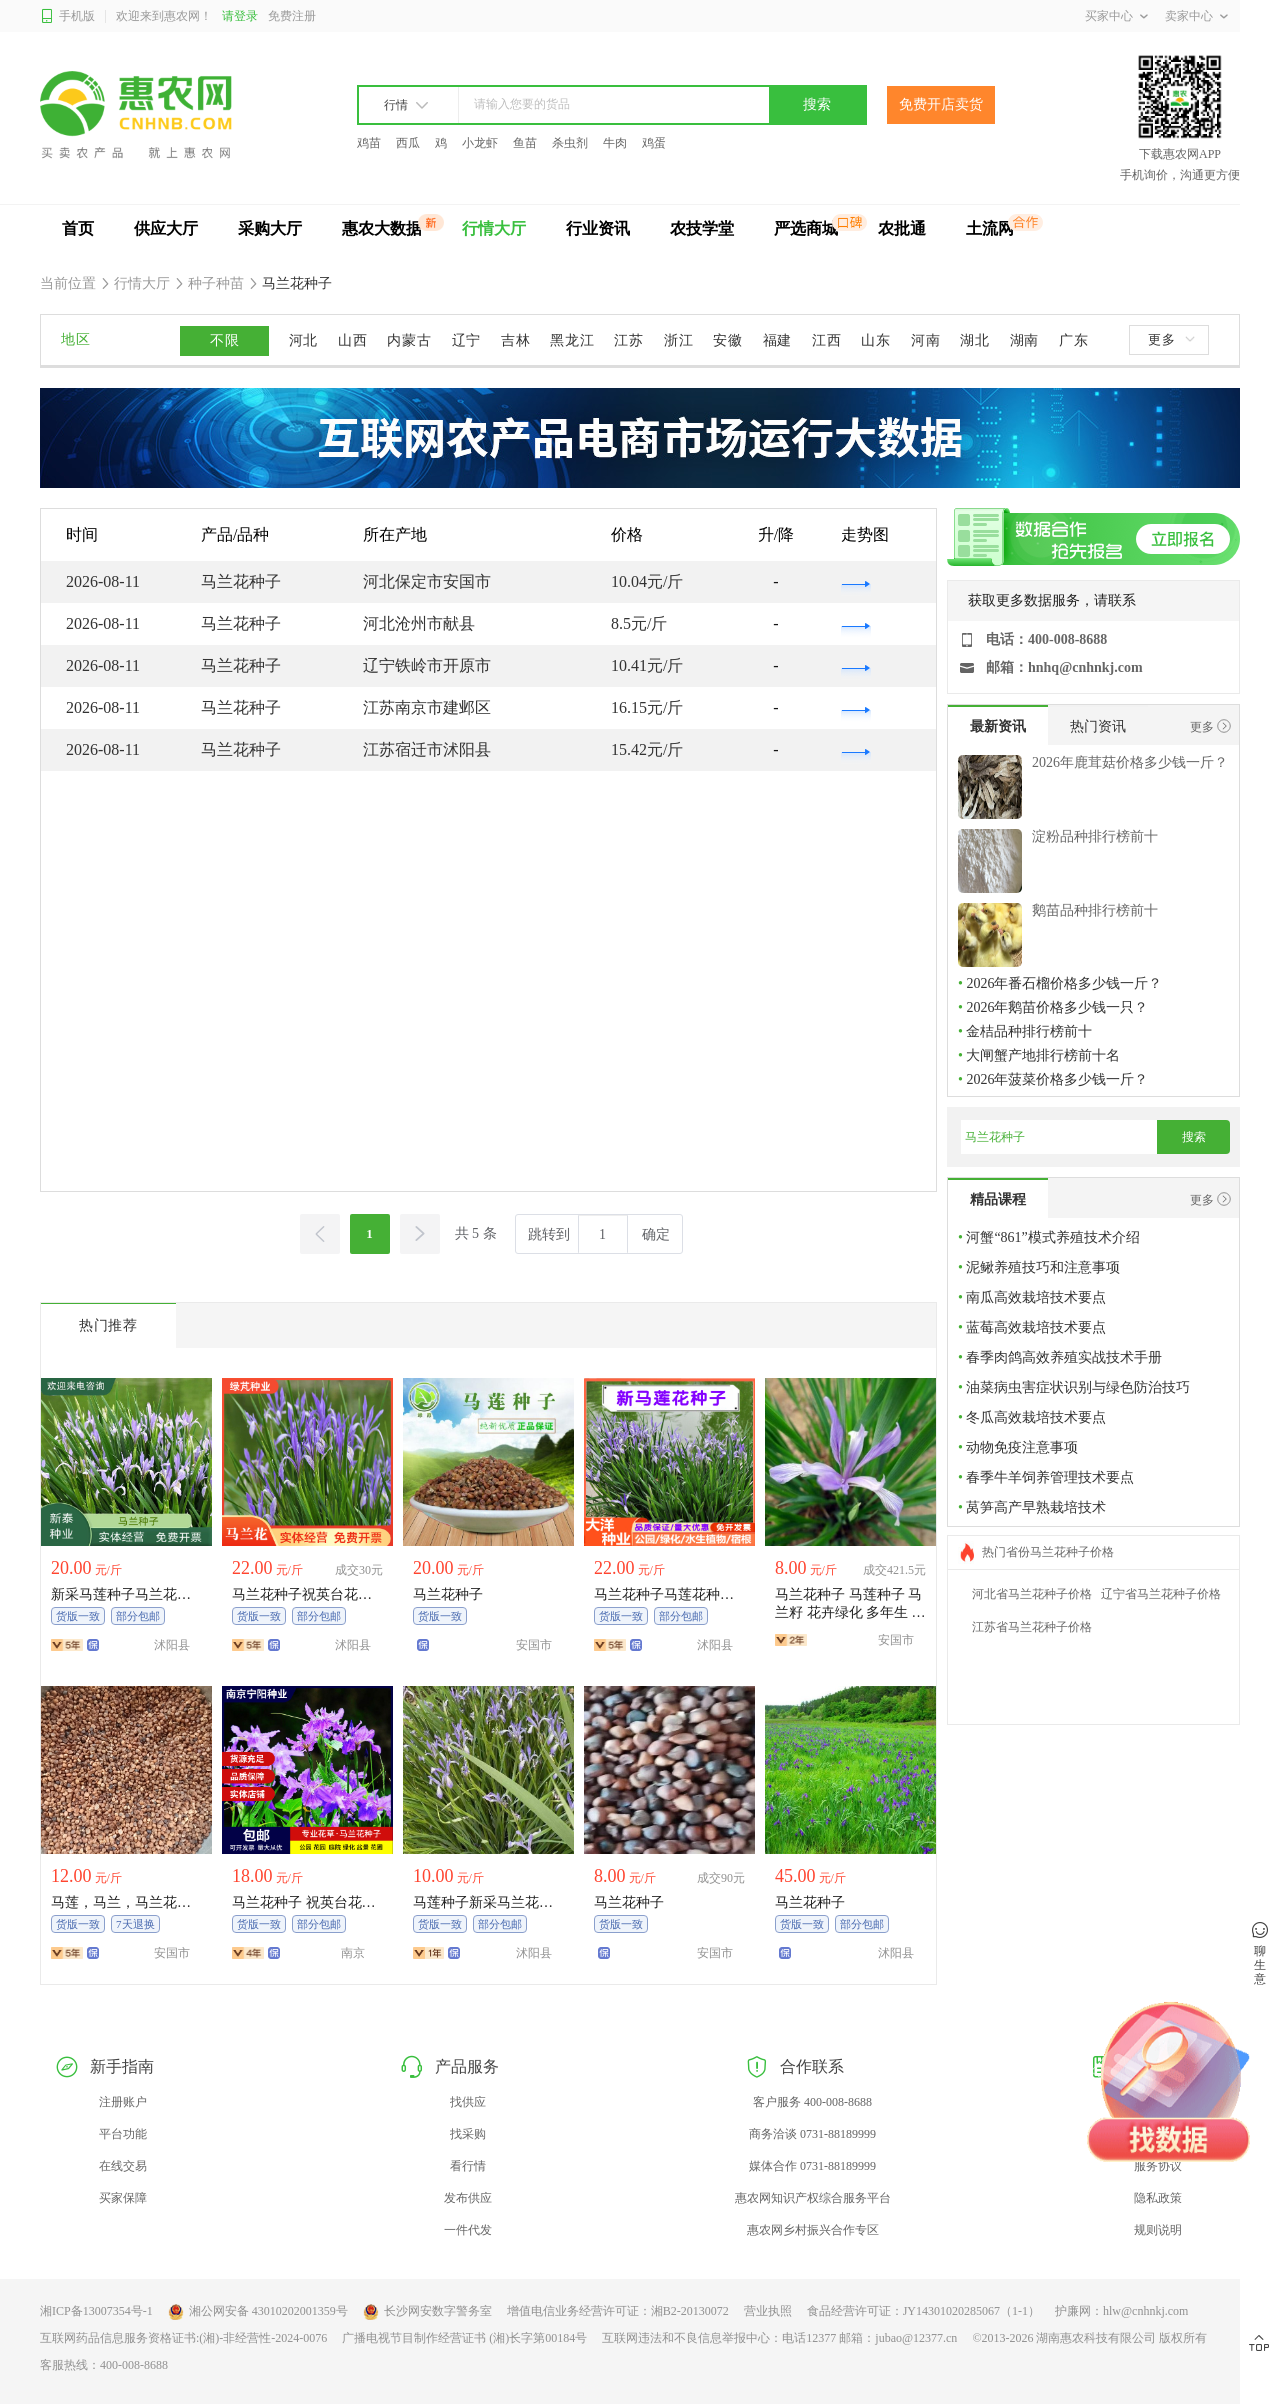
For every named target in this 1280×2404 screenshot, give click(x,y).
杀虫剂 (570, 143)
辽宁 (466, 340)
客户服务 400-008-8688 (812, 2102)
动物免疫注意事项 (1022, 1447)
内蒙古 (409, 340)
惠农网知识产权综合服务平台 (813, 2198)
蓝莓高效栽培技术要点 (1036, 1327)
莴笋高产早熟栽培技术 (1036, 1507)
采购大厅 (270, 228)
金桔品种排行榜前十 (1029, 1031)
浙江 (678, 340)
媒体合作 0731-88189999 (812, 2166)
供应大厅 (166, 228)
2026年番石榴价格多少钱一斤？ (1064, 983)
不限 (224, 340)
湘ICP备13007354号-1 (96, 2311)
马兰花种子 (296, 283)
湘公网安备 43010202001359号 (258, 2312)
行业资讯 (598, 228)
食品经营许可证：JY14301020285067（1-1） (923, 2311)
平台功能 (123, 2134)
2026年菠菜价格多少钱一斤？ (1057, 1079)
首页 (78, 228)
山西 (352, 340)
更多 (1171, 339)
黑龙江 (572, 340)
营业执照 (768, 2311)
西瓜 (408, 143)
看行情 (468, 2166)
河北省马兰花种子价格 (1032, 1594)
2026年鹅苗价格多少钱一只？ (1057, 1007)
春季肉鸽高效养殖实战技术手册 (1064, 1357)
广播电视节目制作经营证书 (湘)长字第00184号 (464, 2338)
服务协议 (1158, 2166)
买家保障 (123, 2198)
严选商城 (806, 228)
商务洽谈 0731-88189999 (812, 2134)
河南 (925, 340)
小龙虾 (480, 143)
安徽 (727, 340)
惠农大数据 (382, 228)
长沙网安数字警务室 (427, 2312)
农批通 (902, 228)
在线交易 (123, 2166)
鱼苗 (525, 143)
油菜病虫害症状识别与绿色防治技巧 (1078, 1387)
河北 (303, 340)
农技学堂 (702, 228)
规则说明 (1158, 2230)
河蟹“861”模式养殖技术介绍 (1052, 1237)
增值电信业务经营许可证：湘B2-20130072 (618, 2311)
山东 (875, 340)
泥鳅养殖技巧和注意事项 (1043, 1267)
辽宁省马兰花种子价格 (1161, 1594)
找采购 (468, 2134)
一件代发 (468, 2230)
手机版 (67, 16)
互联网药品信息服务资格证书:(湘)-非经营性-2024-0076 (183, 2338)
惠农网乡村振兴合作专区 (813, 2230)
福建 (777, 340)
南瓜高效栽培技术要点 (1036, 1297)
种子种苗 (216, 283)
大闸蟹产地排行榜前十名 (1043, 1055)
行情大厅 (494, 228)
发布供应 (468, 2198)
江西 (826, 340)
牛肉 (615, 143)
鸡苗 (369, 143)
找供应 (468, 2102)
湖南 (1024, 340)
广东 (1073, 340)
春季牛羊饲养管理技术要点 (1050, 1477)
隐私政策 (1158, 2198)
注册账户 (123, 2102)
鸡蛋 (654, 143)
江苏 (628, 340)
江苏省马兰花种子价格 (1032, 1627)
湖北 (974, 340)
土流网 (990, 228)
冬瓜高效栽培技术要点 (1036, 1417)
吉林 (515, 340)
